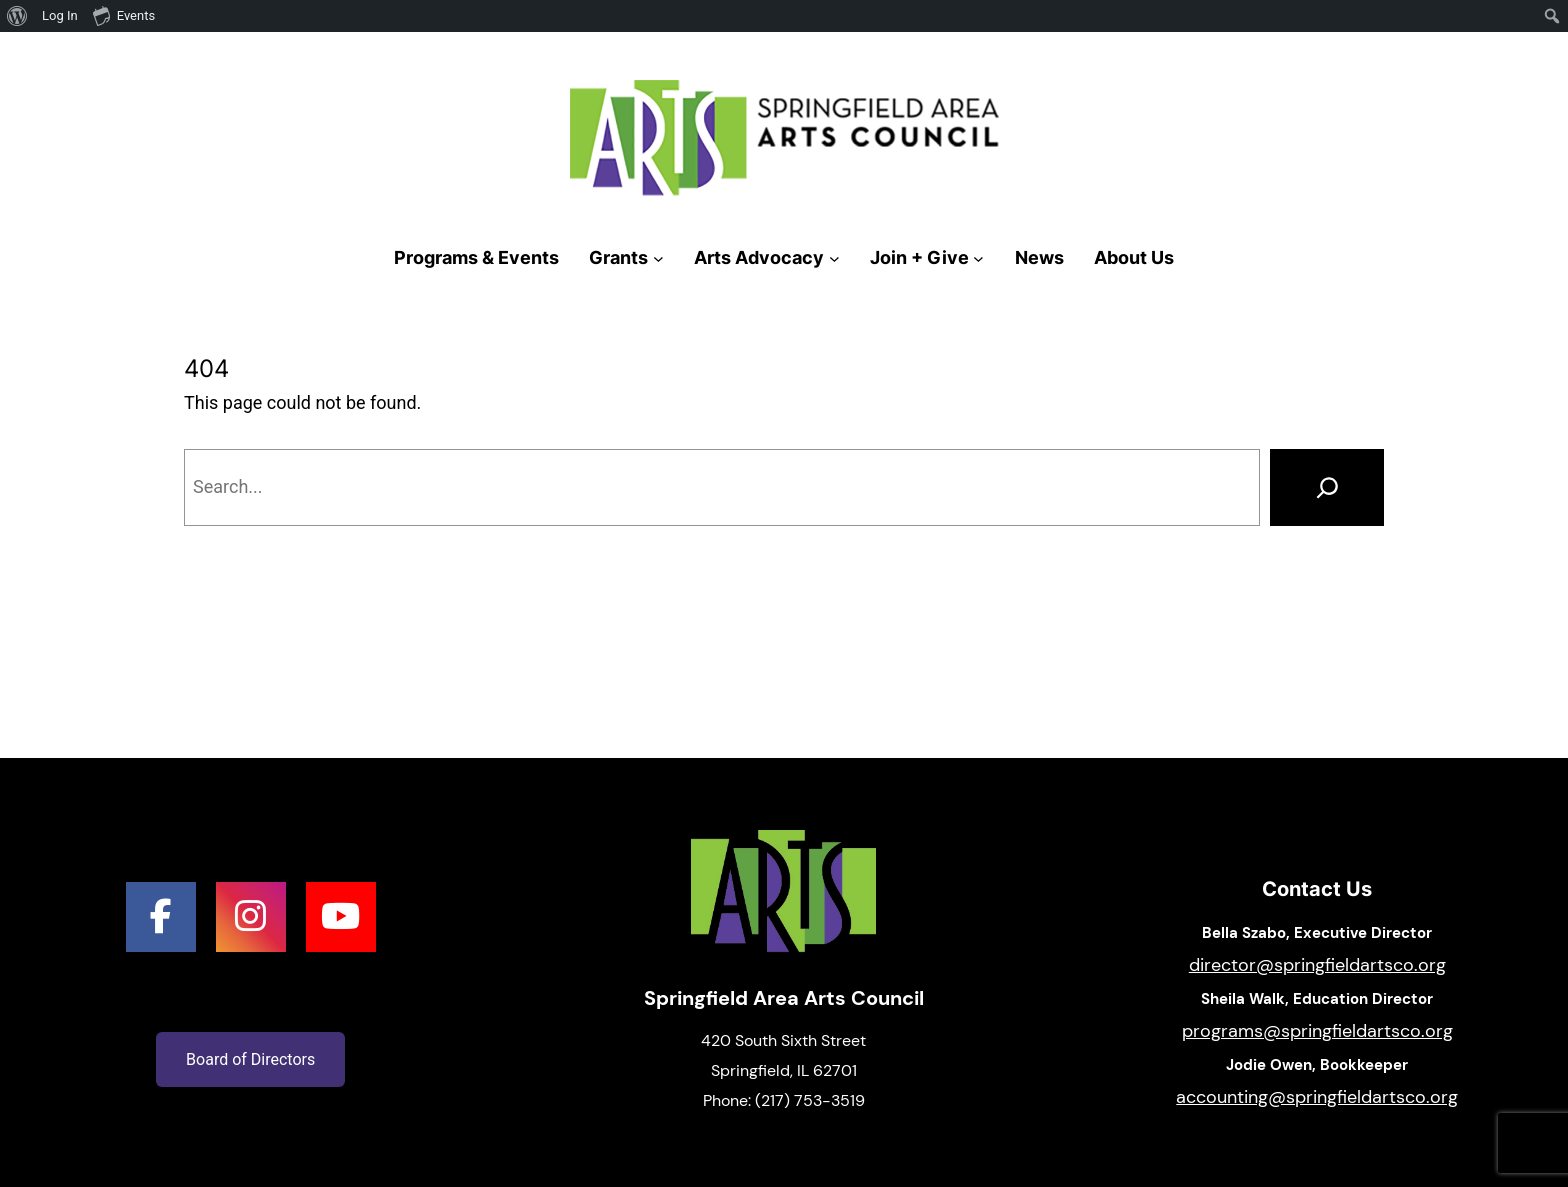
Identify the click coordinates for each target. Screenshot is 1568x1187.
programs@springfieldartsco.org (1317, 1031)
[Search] (1327, 487)
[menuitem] (17, 16)
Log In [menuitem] (60, 15)
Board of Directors (250, 1059)
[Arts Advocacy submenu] (834, 258)
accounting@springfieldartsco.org (1317, 1097)
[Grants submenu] (658, 258)
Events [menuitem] (124, 15)
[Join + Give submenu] (978, 258)
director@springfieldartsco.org (1317, 965)
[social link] (161, 917)
